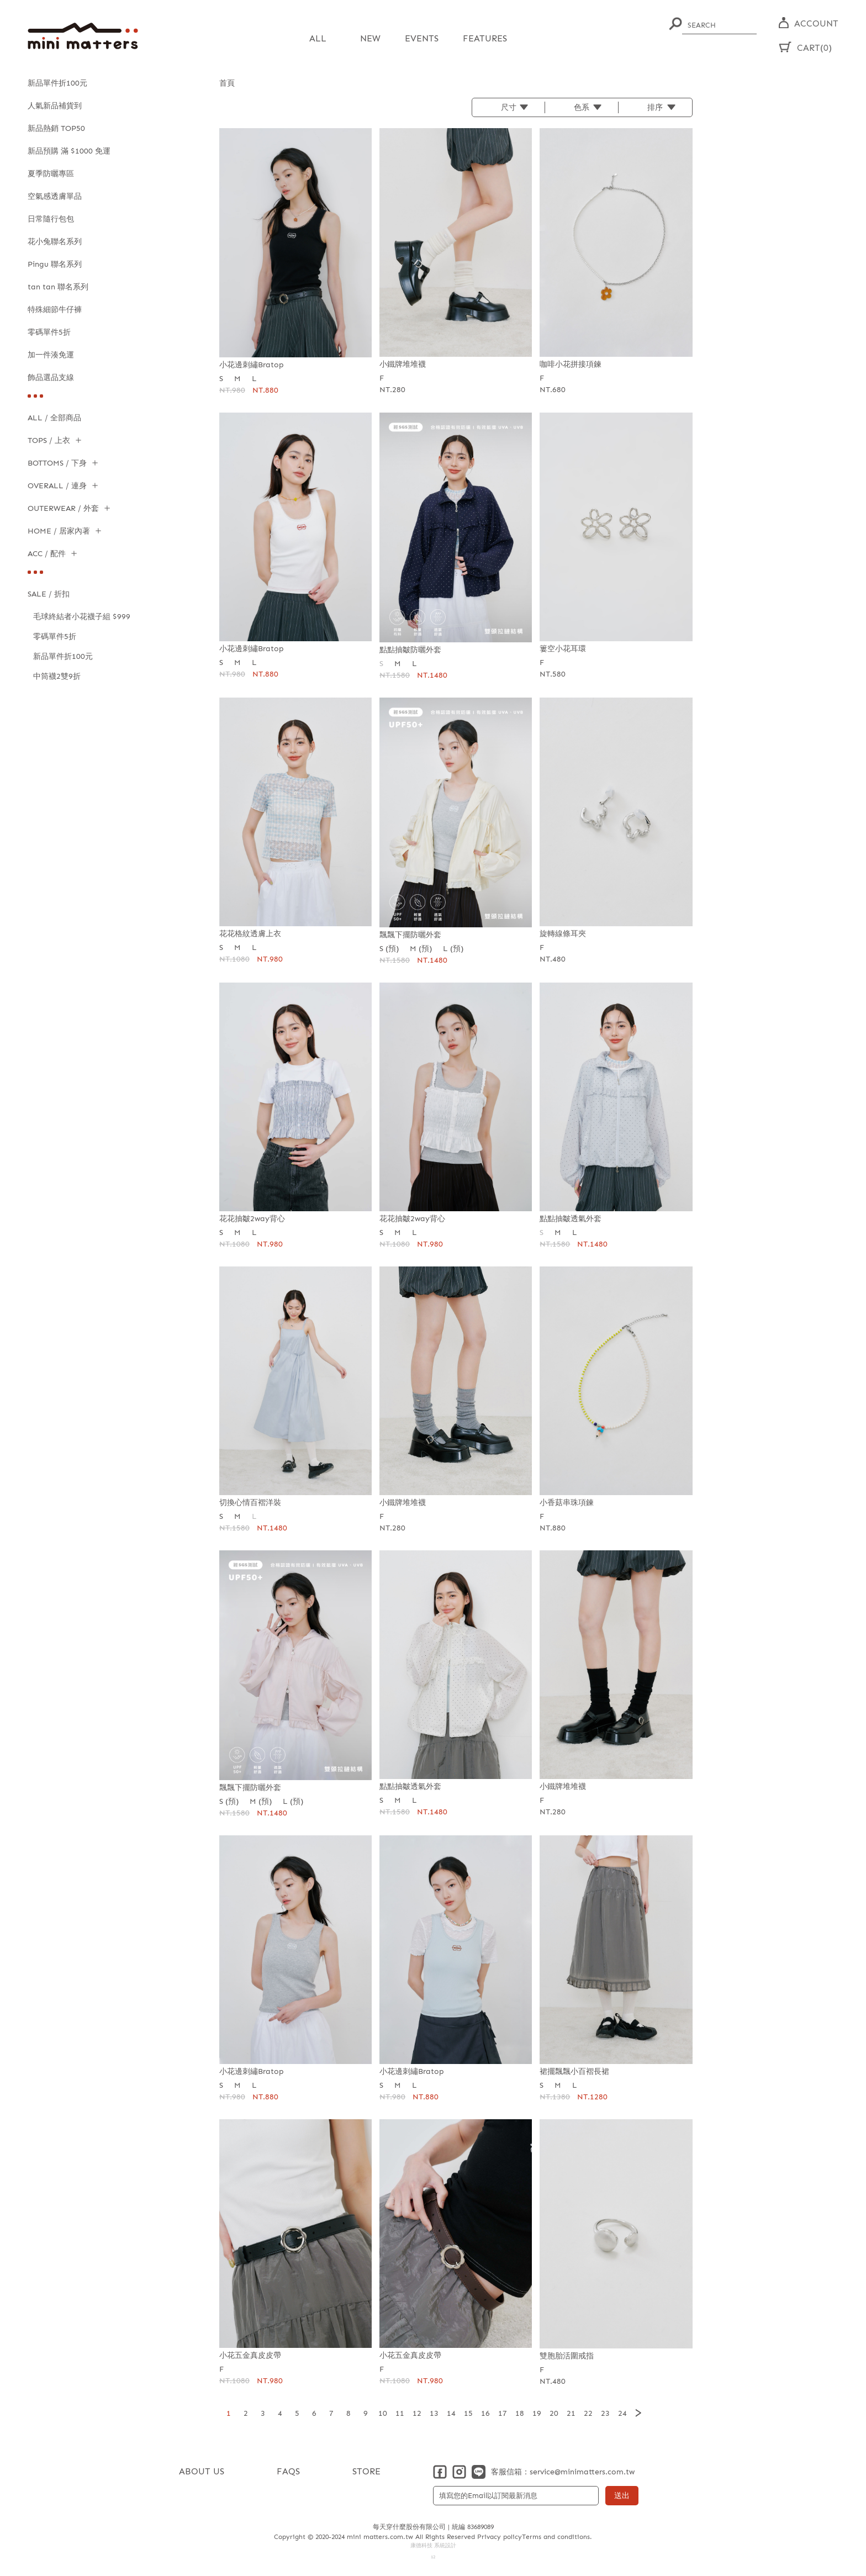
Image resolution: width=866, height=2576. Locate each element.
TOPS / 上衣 (49, 440)
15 (468, 2412)
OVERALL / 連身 (57, 485)
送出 (622, 2495)
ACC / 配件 (47, 553)
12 (417, 2412)
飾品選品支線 (51, 377)
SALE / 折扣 (49, 594)
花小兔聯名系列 (55, 241)
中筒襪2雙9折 (57, 676)
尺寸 (508, 107)
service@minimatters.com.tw (582, 2471)
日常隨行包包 (51, 219)
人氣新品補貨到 (55, 105)
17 (502, 2412)
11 (399, 2412)
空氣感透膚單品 (55, 196)
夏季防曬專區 (51, 173)
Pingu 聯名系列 (55, 264)
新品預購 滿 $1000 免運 (69, 151)
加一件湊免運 (51, 355)
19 (536, 2412)
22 (588, 2412)
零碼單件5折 (49, 332)
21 (571, 2412)
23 (605, 2412)
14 (451, 2412)
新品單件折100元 (57, 83)
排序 (655, 107)
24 (622, 2412)
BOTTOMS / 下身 (57, 463)
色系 (581, 107)
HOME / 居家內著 (59, 531)
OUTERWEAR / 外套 (63, 508)
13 (434, 2412)
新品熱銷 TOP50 (56, 128)
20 (554, 2412)
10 (382, 2412)
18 (519, 2412)
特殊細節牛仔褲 (55, 309)
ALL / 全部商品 (54, 418)
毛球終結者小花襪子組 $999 (81, 616)
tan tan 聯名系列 (58, 287)
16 (485, 2412)
